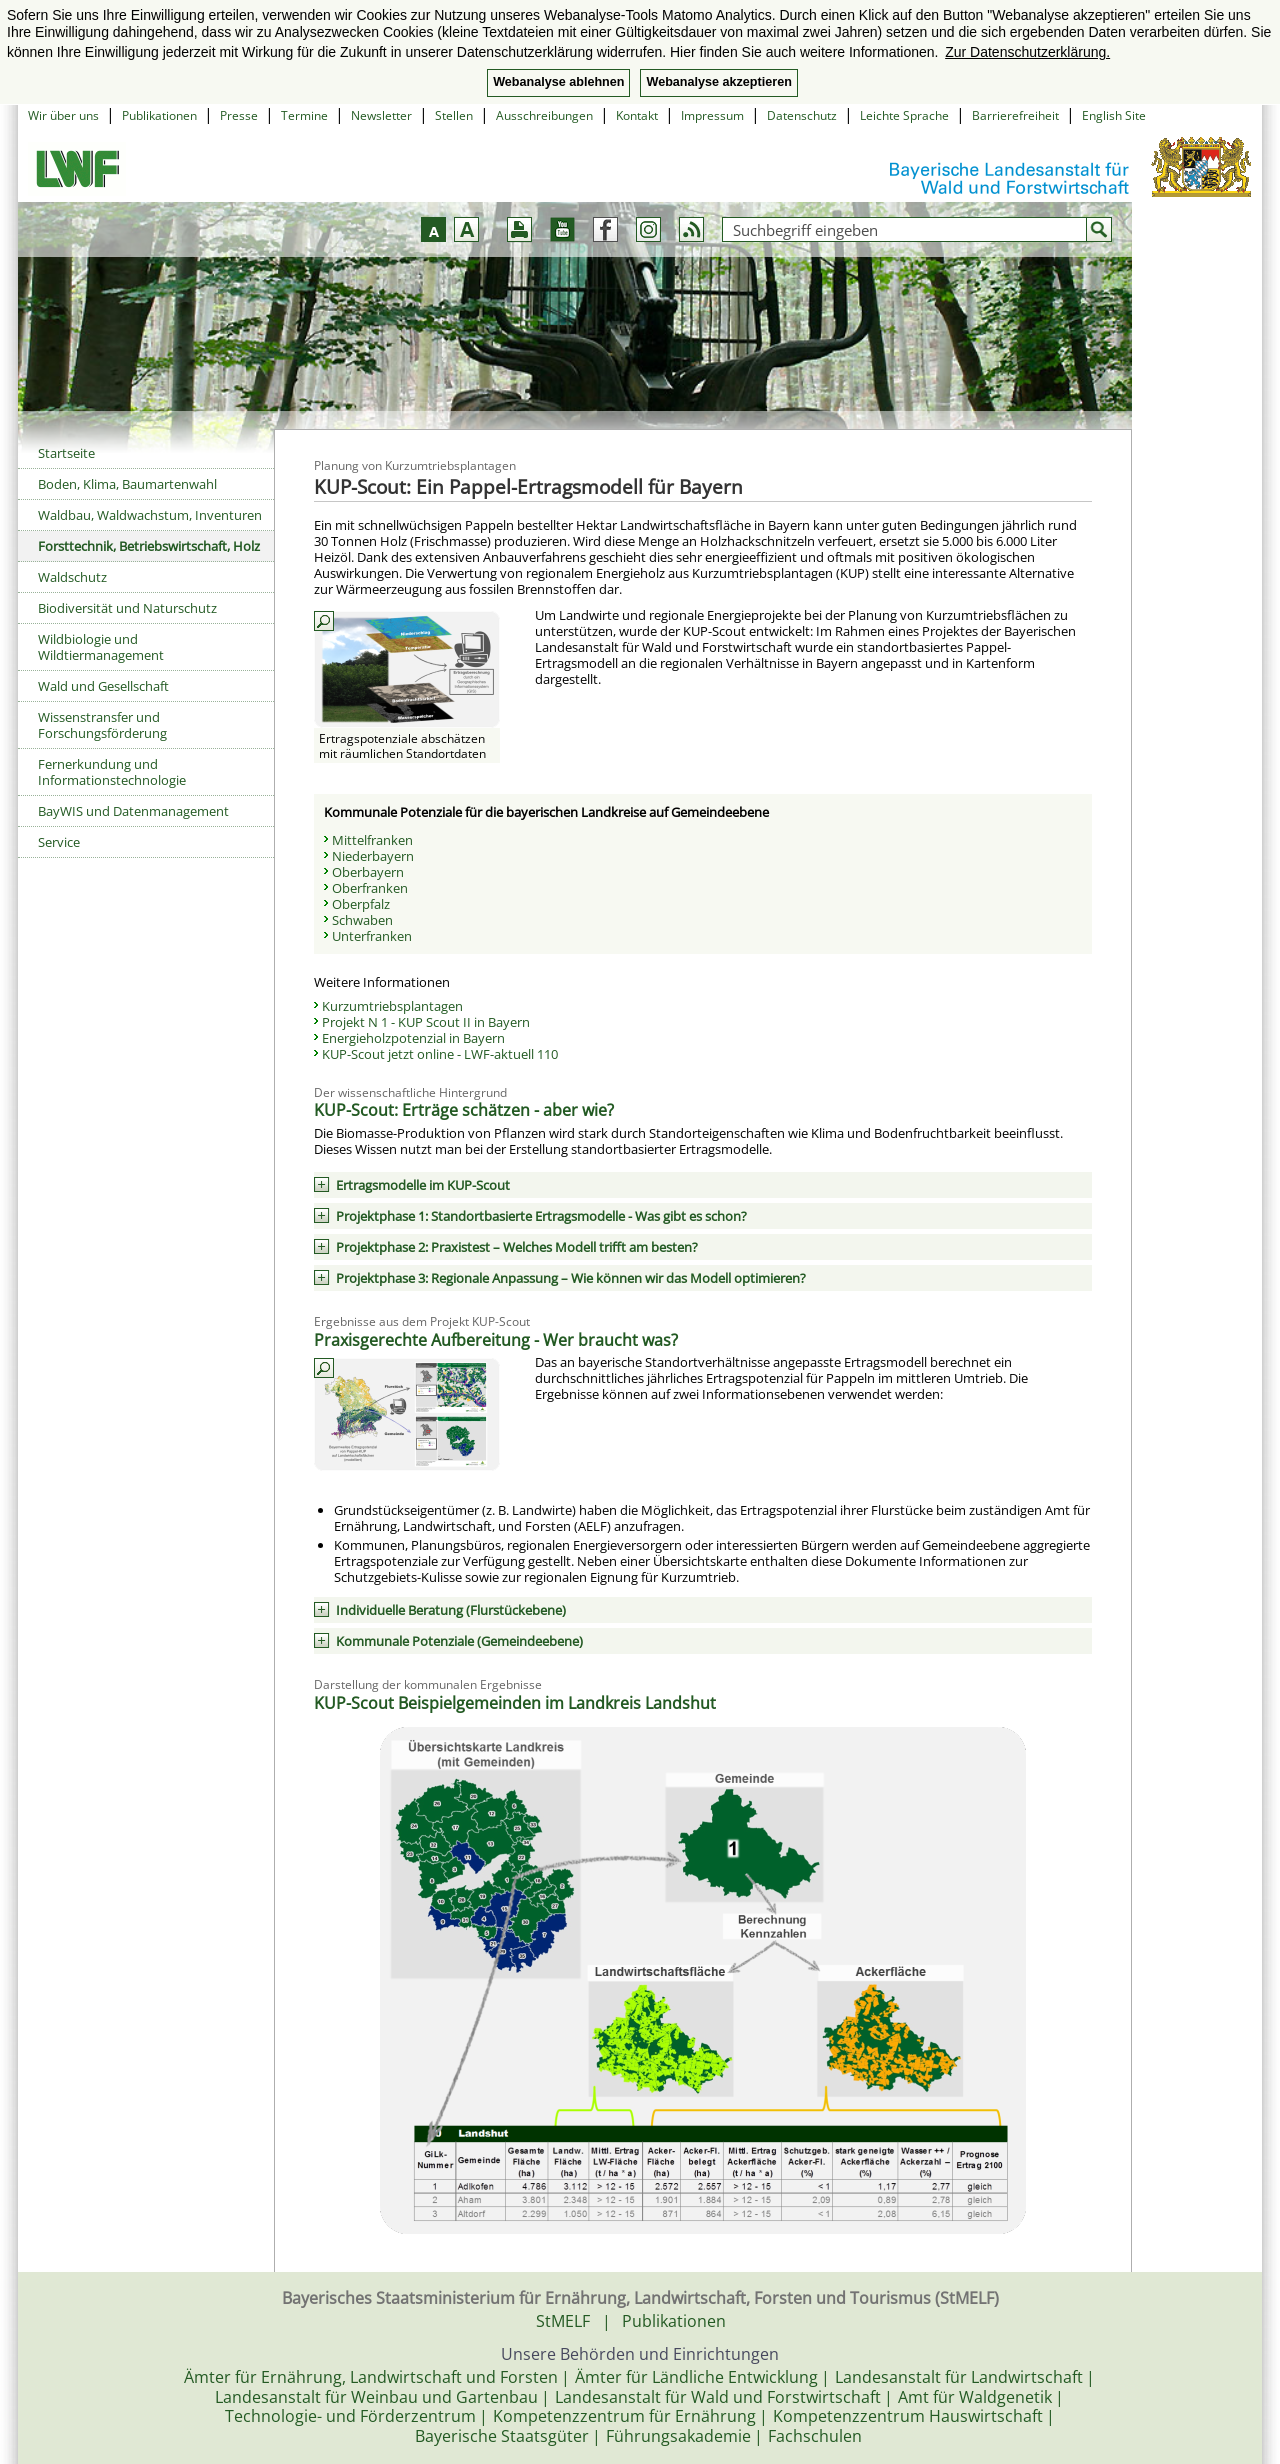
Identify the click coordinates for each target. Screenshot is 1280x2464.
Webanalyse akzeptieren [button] (718, 82)
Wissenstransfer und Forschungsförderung (102, 725)
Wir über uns (63, 115)
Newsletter (381, 115)
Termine (304, 115)
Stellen (454, 115)
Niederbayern (373, 856)
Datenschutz (802, 115)
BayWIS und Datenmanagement (133, 811)
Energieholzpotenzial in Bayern (413, 1038)
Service (59, 842)
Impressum (712, 115)
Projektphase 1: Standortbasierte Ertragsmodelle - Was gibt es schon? (541, 1216)
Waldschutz (72, 577)
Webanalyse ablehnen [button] (558, 82)
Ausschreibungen (544, 115)
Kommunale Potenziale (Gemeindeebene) (459, 1641)
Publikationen (159, 115)
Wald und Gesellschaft (103, 686)
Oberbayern (368, 872)
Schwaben (362, 920)
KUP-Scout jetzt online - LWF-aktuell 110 (440, 1054)
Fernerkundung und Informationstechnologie (112, 772)
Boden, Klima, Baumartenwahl (127, 484)
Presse (239, 115)
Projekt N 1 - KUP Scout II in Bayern (426, 1022)
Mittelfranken (372, 840)
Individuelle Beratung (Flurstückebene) (451, 1610)
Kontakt (637, 115)
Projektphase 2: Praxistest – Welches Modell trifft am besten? (517, 1247)
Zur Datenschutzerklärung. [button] (1027, 52)
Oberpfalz (361, 904)
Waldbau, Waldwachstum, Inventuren (150, 515)
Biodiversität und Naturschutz (127, 608)
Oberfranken (370, 888)
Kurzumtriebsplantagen (392, 1006)
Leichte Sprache (904, 115)
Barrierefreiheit (1015, 115)
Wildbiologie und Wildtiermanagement (101, 647)
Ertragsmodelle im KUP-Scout (423, 1185)
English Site (1114, 115)
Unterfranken (372, 936)
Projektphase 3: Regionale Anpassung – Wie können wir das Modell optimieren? (571, 1278)
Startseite (66, 453)
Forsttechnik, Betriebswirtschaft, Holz (149, 546)
